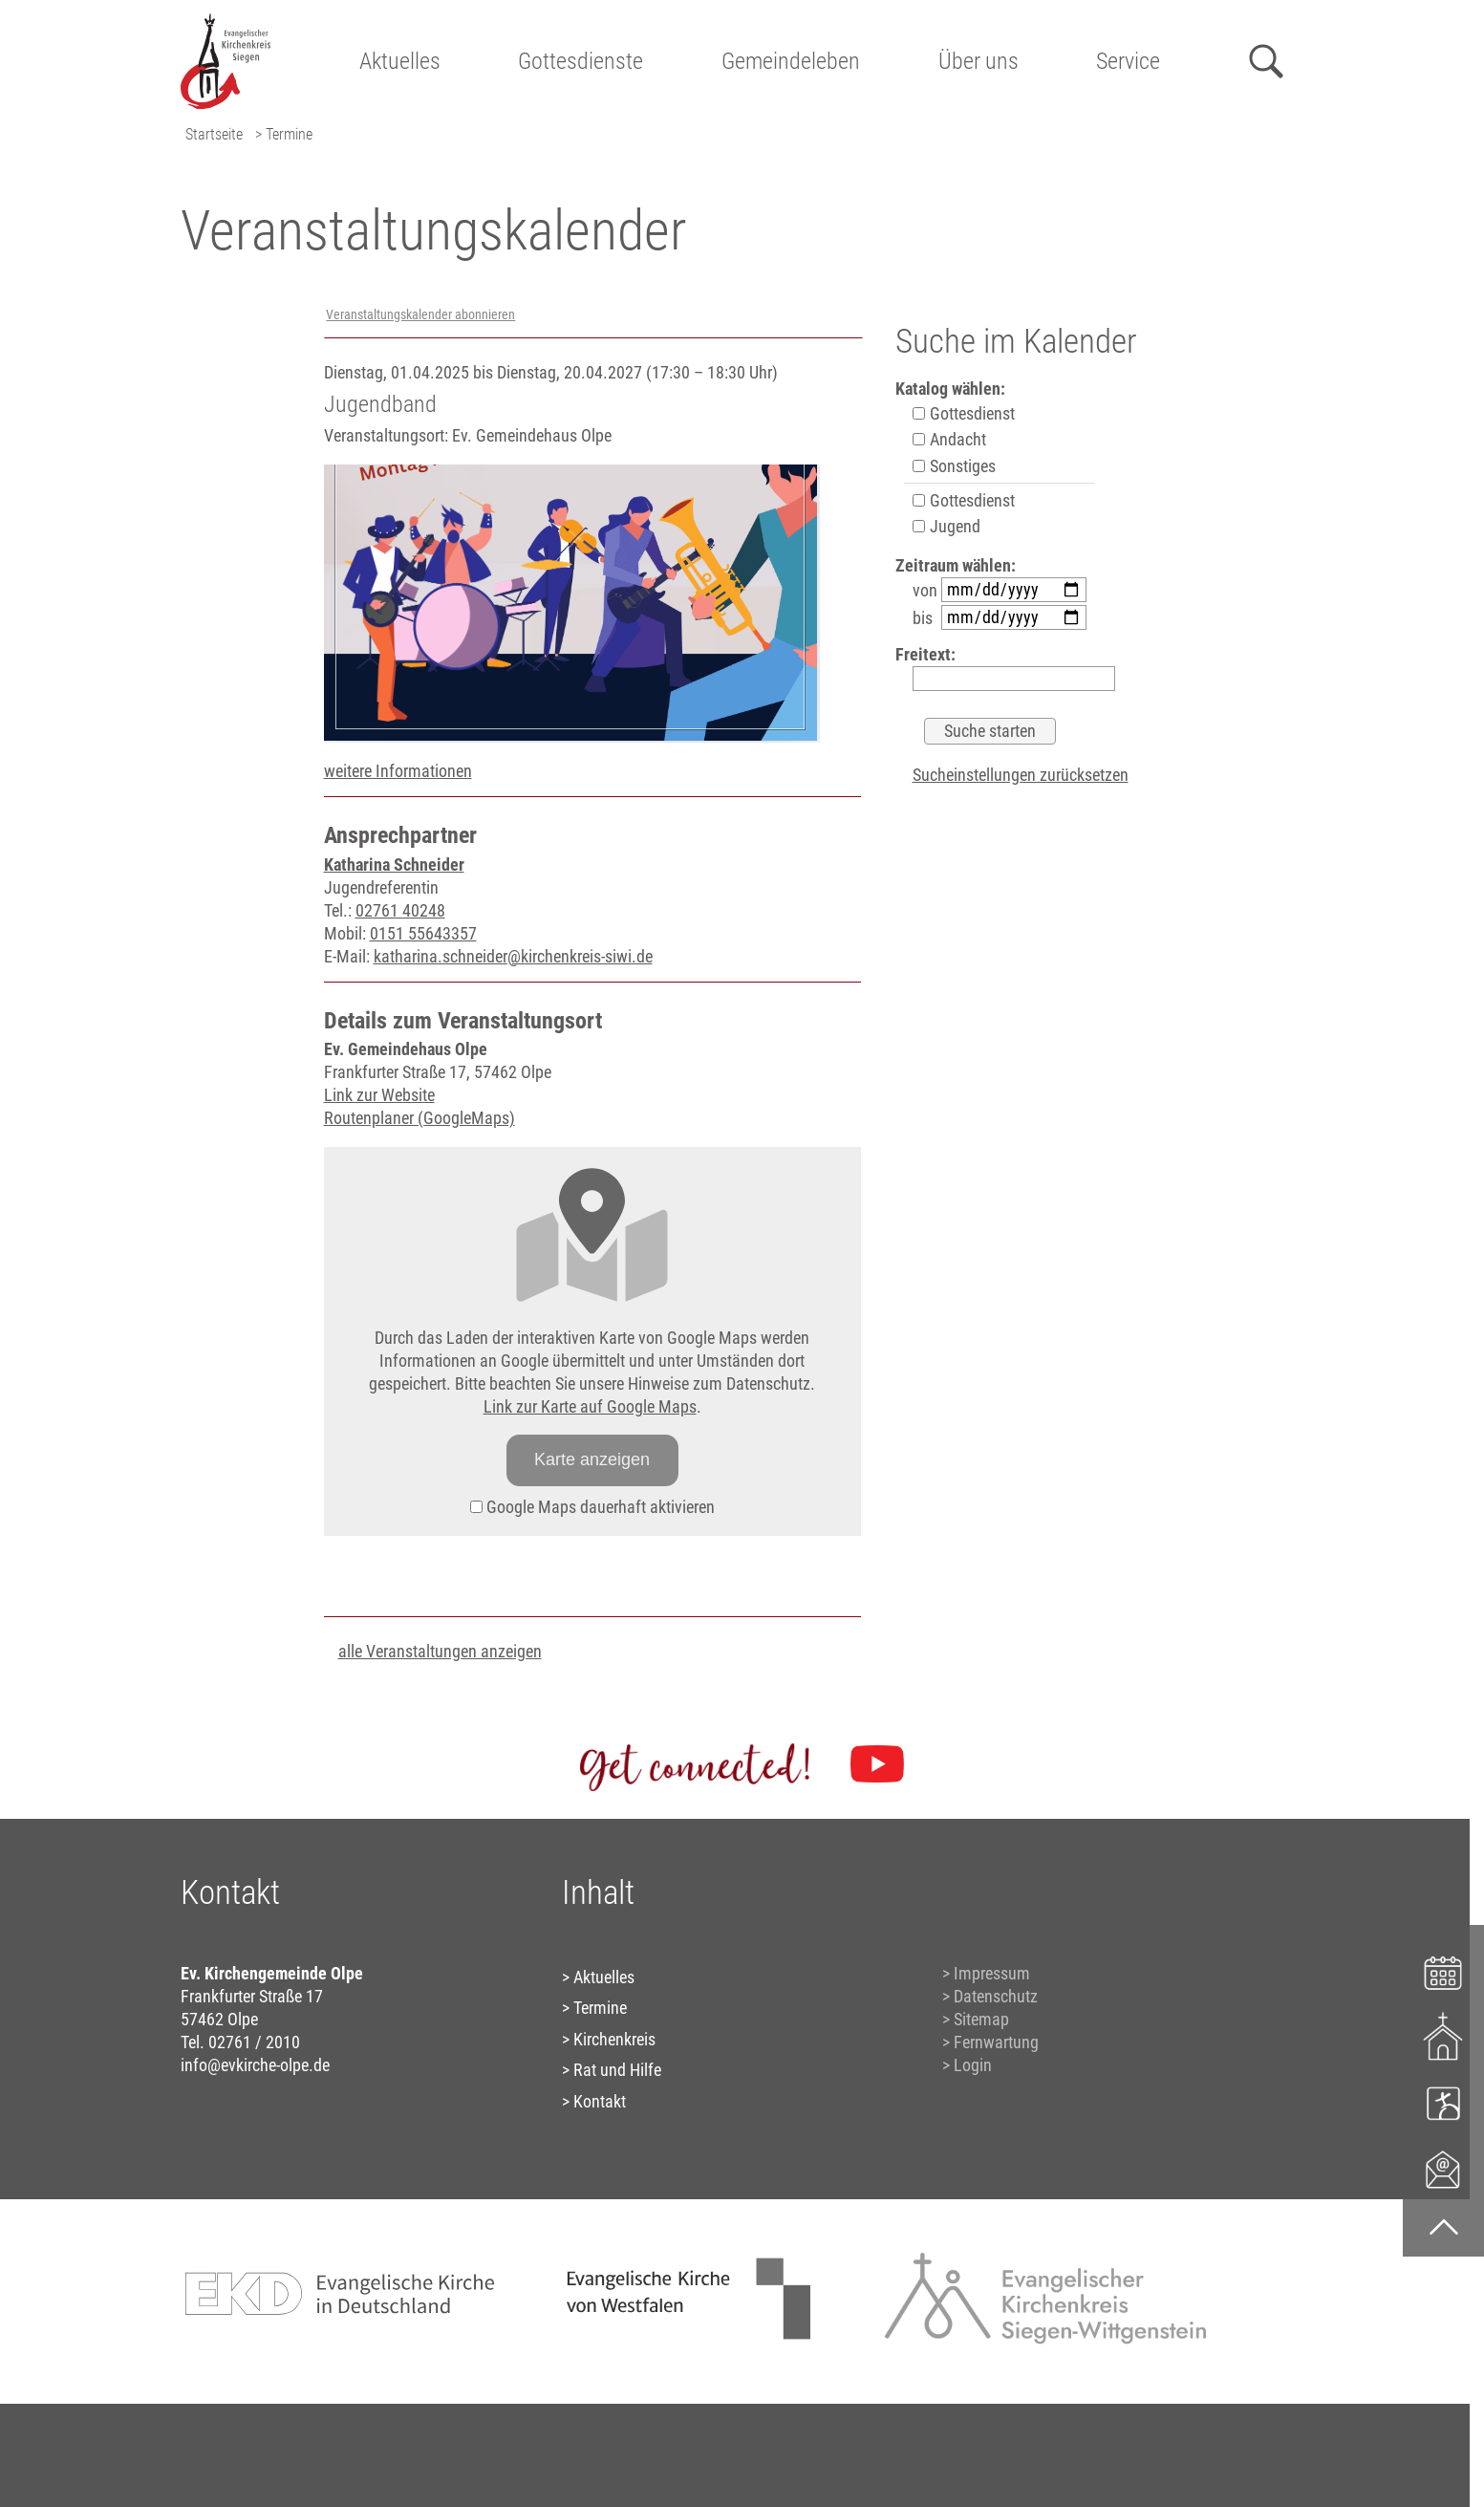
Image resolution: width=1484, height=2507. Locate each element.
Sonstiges (954, 466)
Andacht (949, 439)
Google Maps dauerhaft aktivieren (592, 1507)
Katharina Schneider (394, 864)
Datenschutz (996, 1996)
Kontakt (599, 2101)
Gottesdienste (580, 61)
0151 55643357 (423, 933)
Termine (600, 2008)
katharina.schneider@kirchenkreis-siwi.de (513, 956)
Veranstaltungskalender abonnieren (420, 315)
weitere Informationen (398, 771)
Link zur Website (379, 1095)
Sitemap (981, 2019)
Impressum (992, 1973)
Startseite (214, 134)
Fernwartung (996, 2042)
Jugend (946, 526)
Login (973, 2065)
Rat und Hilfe (617, 2070)
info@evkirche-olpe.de (255, 2065)
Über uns (978, 61)
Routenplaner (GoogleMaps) (419, 1118)
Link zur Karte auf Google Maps (590, 1406)
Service (1128, 61)
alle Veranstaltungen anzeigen (440, 1651)
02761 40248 (400, 910)
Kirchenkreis (614, 2039)
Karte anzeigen (592, 1459)
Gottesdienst (964, 413)
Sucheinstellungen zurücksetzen (1021, 775)
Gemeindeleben (790, 61)
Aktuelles (400, 61)
